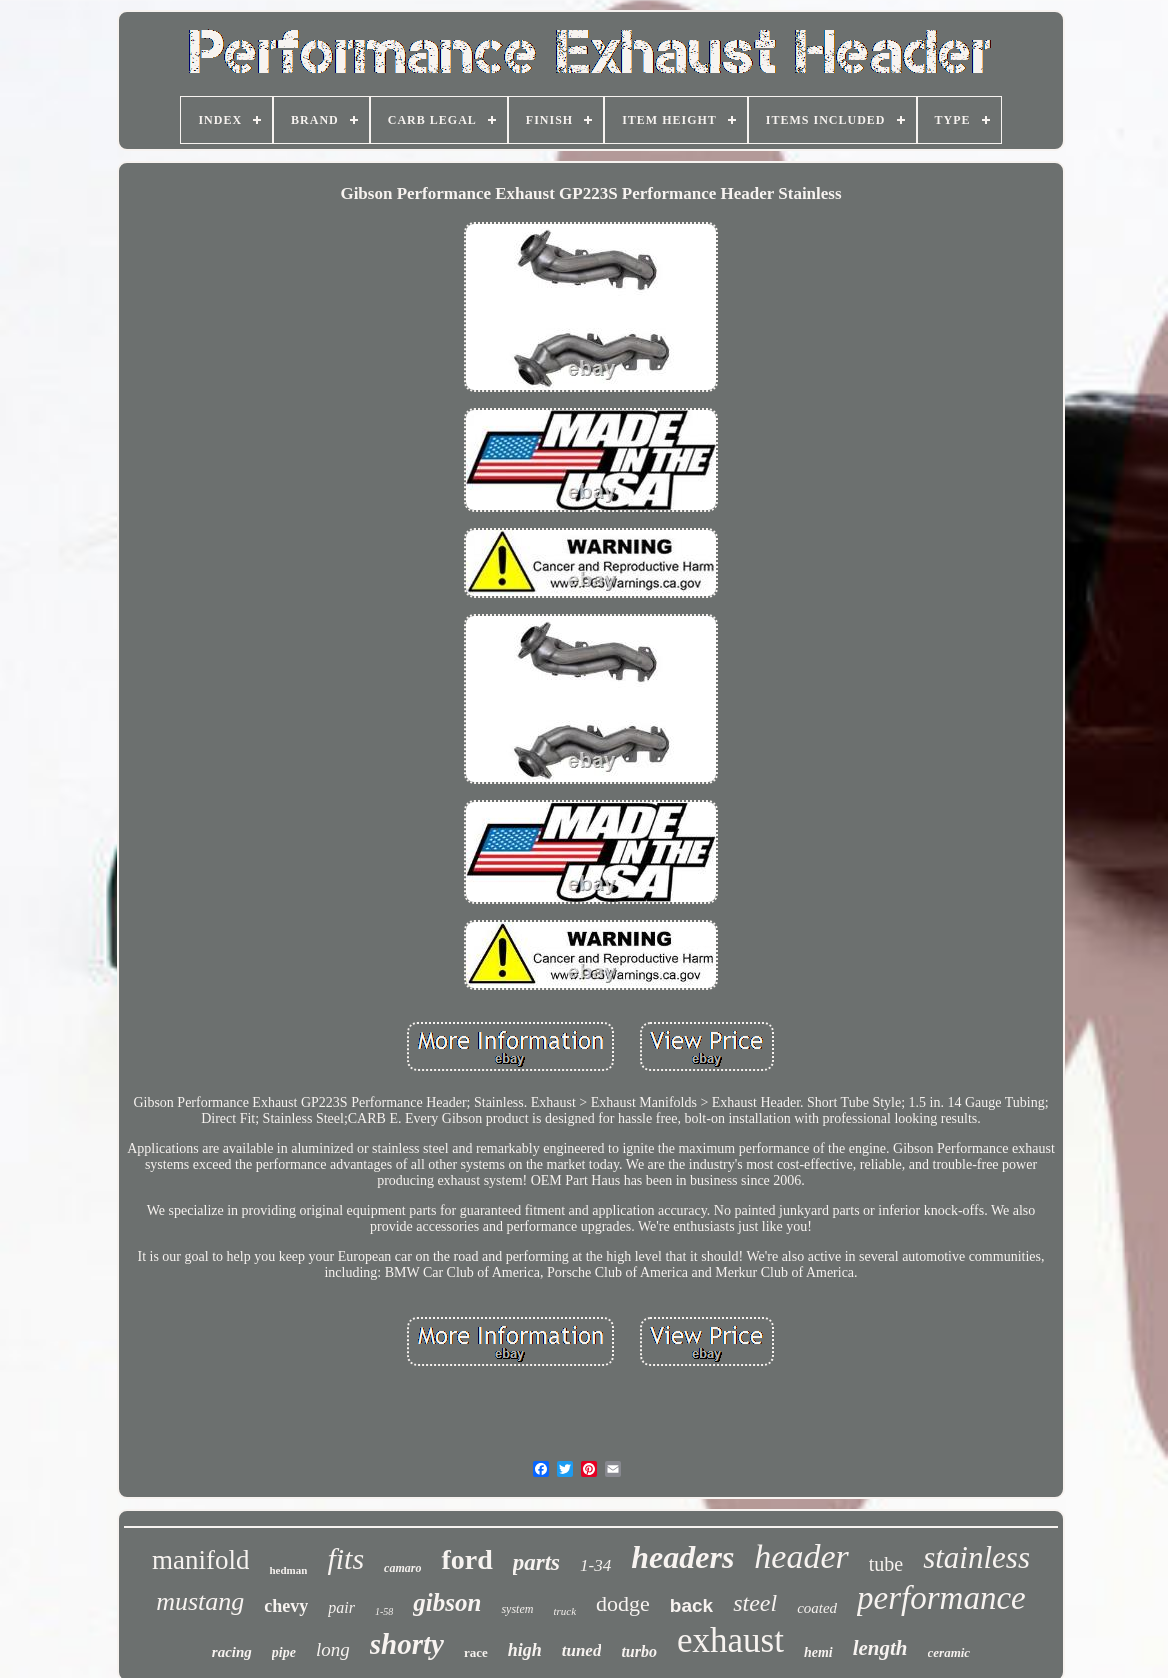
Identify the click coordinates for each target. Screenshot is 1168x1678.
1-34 (595, 1565)
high (525, 1650)
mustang (200, 1601)
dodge (623, 1603)
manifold (200, 1560)
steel (755, 1603)
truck (564, 1611)
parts (536, 1562)
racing (232, 1652)
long (333, 1649)
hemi (818, 1652)
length (880, 1648)
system (517, 1609)
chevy (286, 1606)
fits (345, 1558)
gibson (447, 1602)
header (801, 1556)
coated (817, 1608)
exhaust (730, 1640)
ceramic (949, 1652)
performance (941, 1598)
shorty (407, 1644)
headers (682, 1557)
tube (886, 1564)
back (691, 1605)
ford (466, 1559)
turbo (639, 1651)
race (476, 1652)
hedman (288, 1570)
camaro (402, 1568)
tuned (582, 1650)
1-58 (384, 1611)
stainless (976, 1557)
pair (341, 1607)
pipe (284, 1652)
